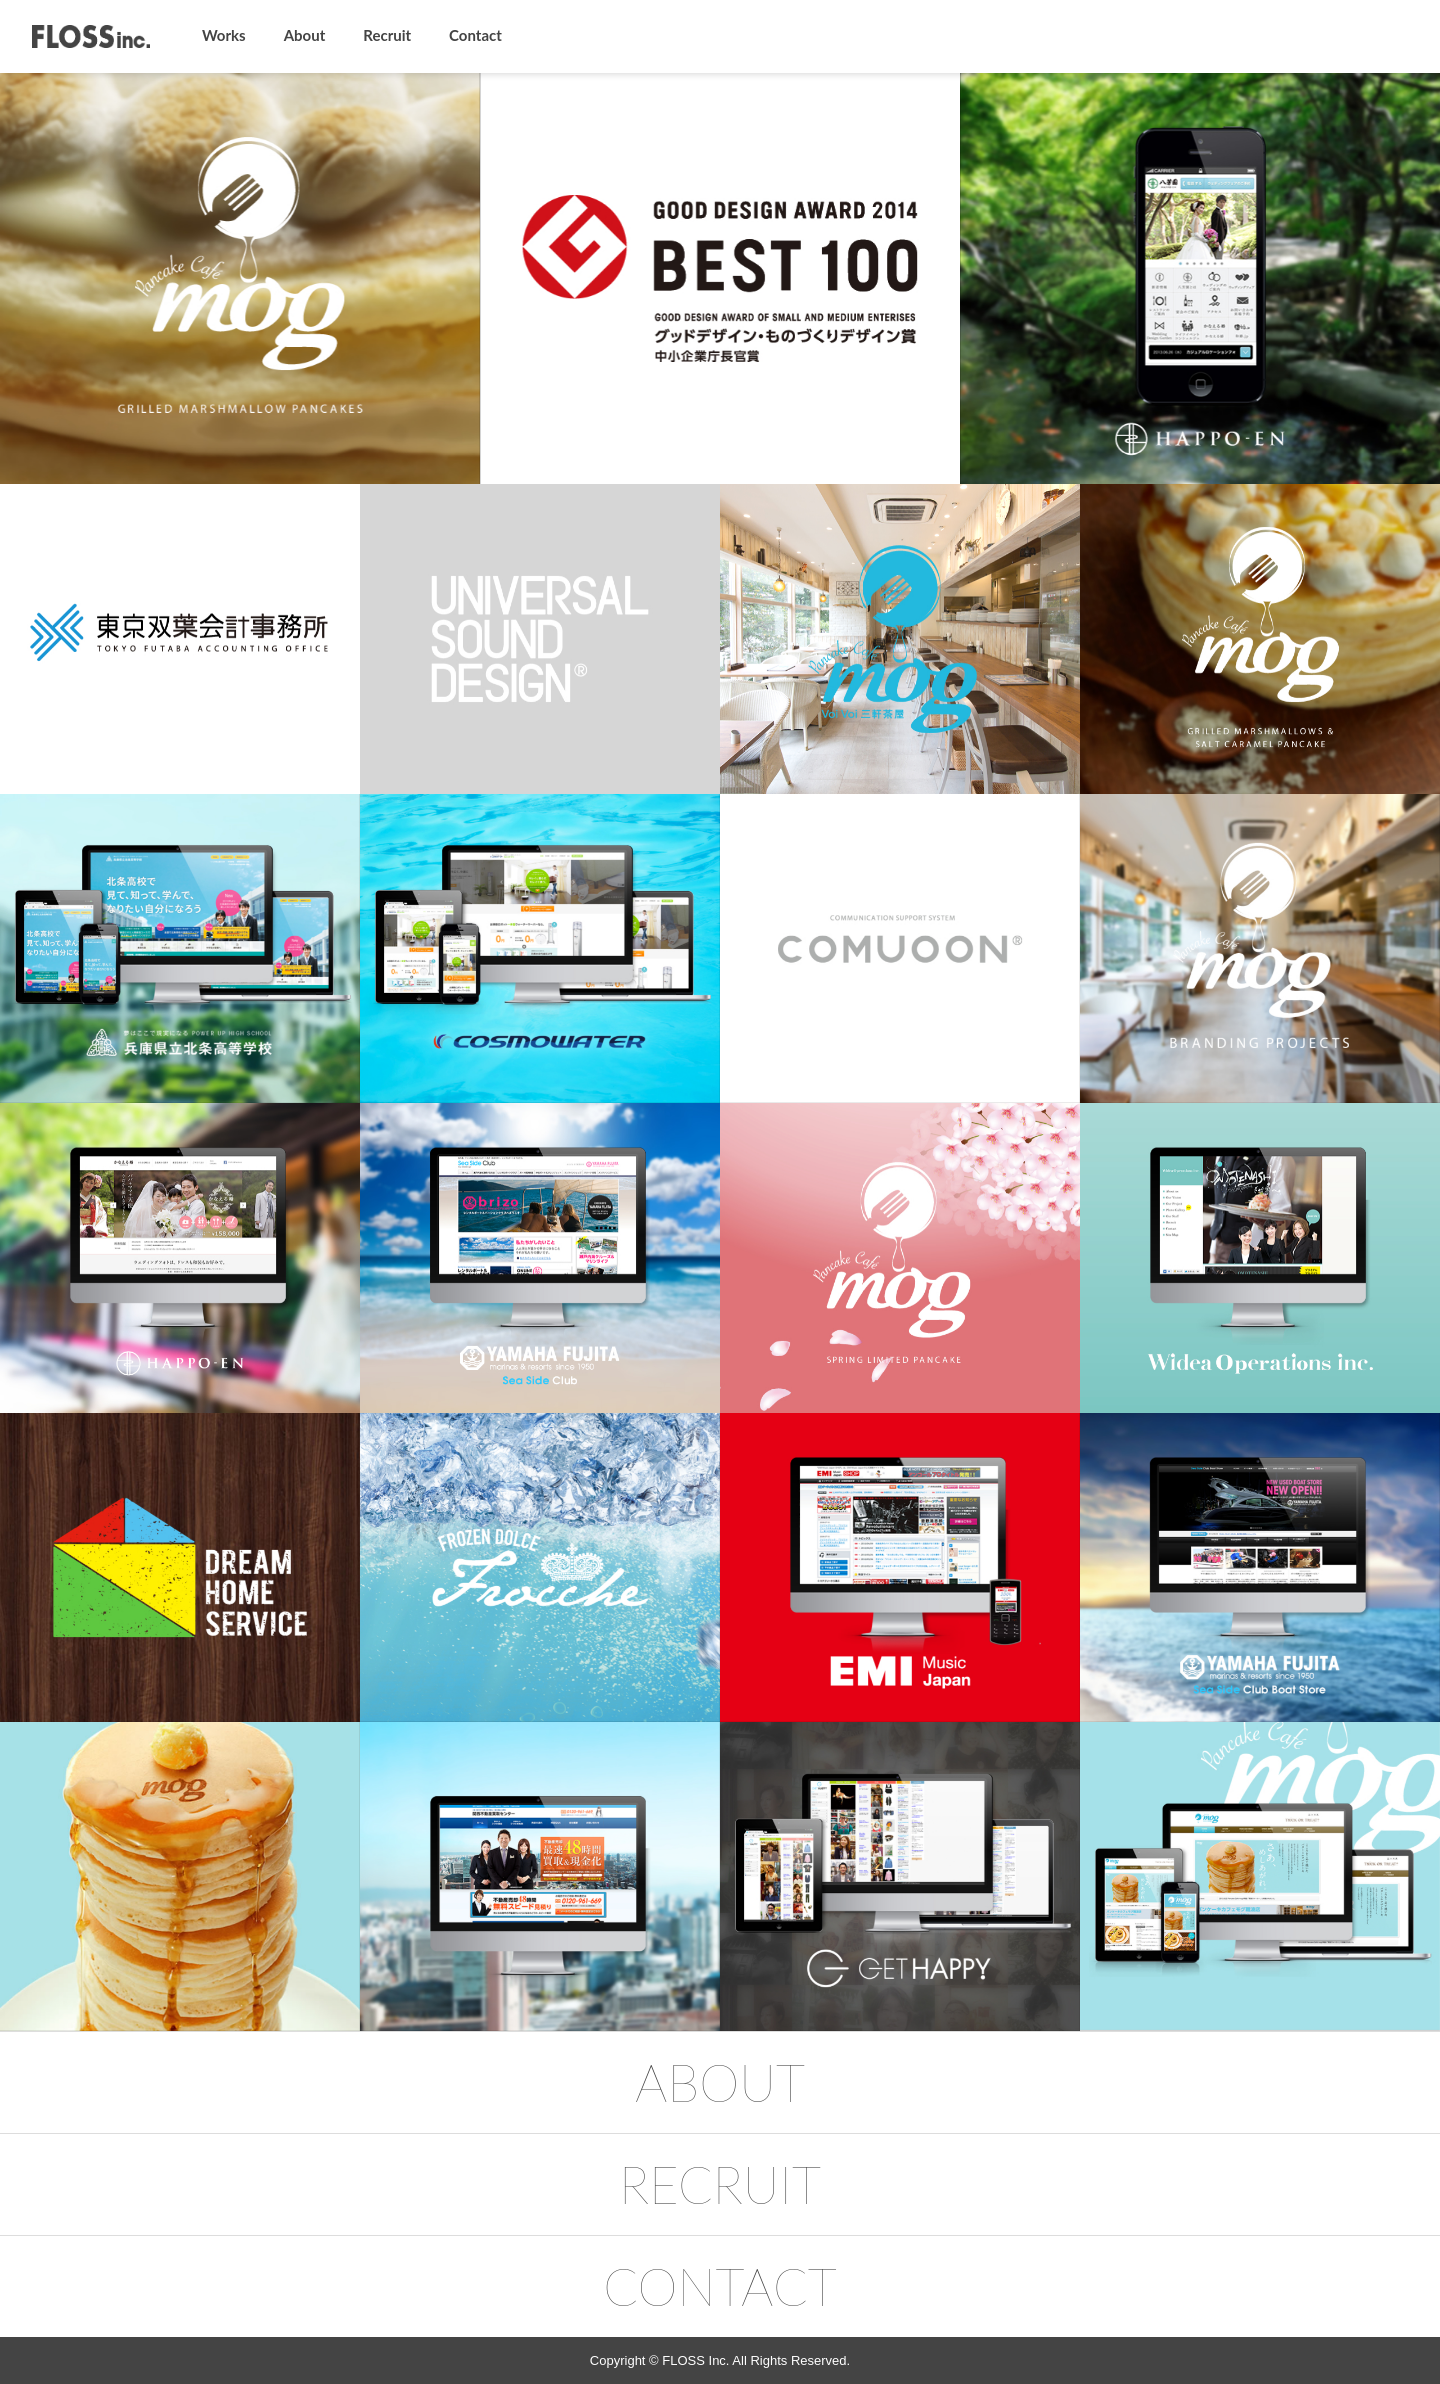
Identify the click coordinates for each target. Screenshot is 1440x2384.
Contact (475, 35)
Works (224, 35)
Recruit (387, 35)
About (305, 35)
